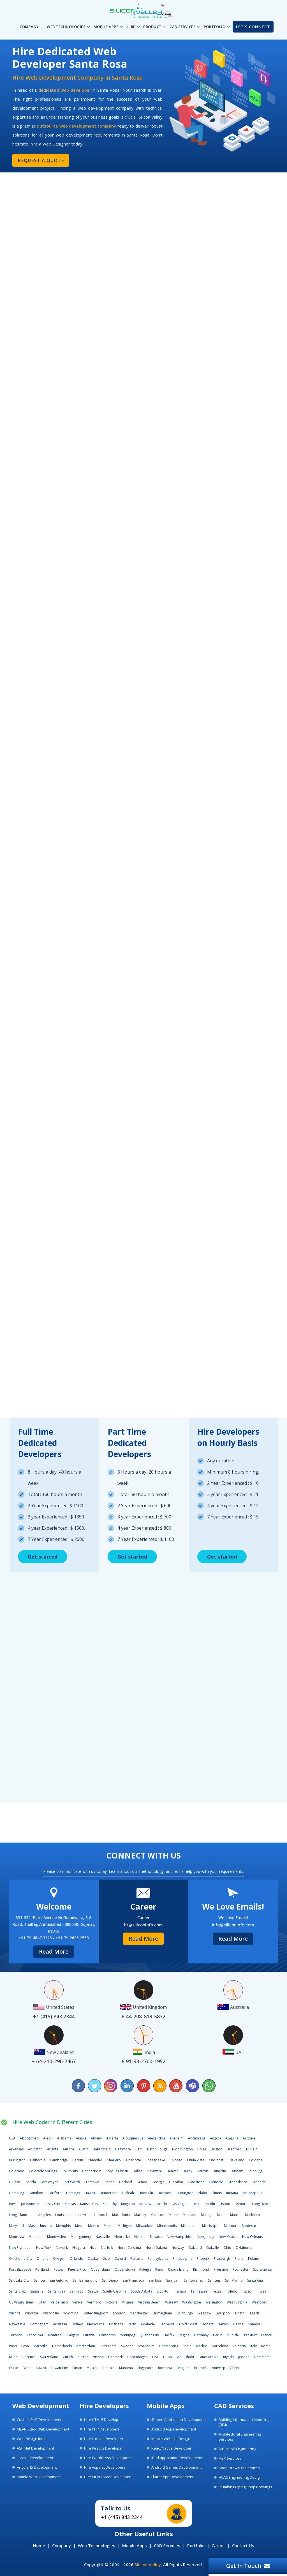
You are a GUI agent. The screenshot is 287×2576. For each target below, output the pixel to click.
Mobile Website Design (170, 2438)
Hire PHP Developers (102, 2429)
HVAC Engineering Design (240, 2477)
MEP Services (230, 2458)
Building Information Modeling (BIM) (244, 2422)
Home (39, 2545)
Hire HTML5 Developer (103, 2419)
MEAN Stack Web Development (43, 2429)
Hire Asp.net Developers (105, 2467)
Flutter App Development (172, 2476)
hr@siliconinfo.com (143, 1924)
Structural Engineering (237, 2448)
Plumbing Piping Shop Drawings (245, 2486)
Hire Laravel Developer (103, 2438)
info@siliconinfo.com (233, 1924)
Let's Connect (253, 26)
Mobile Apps (134, 2545)
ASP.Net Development (35, 2448)
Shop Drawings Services (239, 2467)
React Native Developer (171, 2448)
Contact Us (243, 2545)
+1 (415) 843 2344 (121, 2517)
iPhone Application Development (179, 2419)
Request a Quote (39, 160)
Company (61, 2545)
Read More (53, 1951)
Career (218, 2545)
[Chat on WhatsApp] (208, 2086)
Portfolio (196, 2545)
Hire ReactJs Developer (103, 2448)
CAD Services (167, 2545)
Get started (42, 1556)
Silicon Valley (148, 2564)
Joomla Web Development (39, 2476)
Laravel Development (35, 2457)
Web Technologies (96, 2545)
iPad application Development (176, 2457)
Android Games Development (176, 2467)
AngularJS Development (37, 2467)
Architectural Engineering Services (240, 2437)
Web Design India (32, 2438)
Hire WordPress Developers (108, 2457)
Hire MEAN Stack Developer (107, 2476)
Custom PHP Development (39, 2419)
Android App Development (173, 2429)
